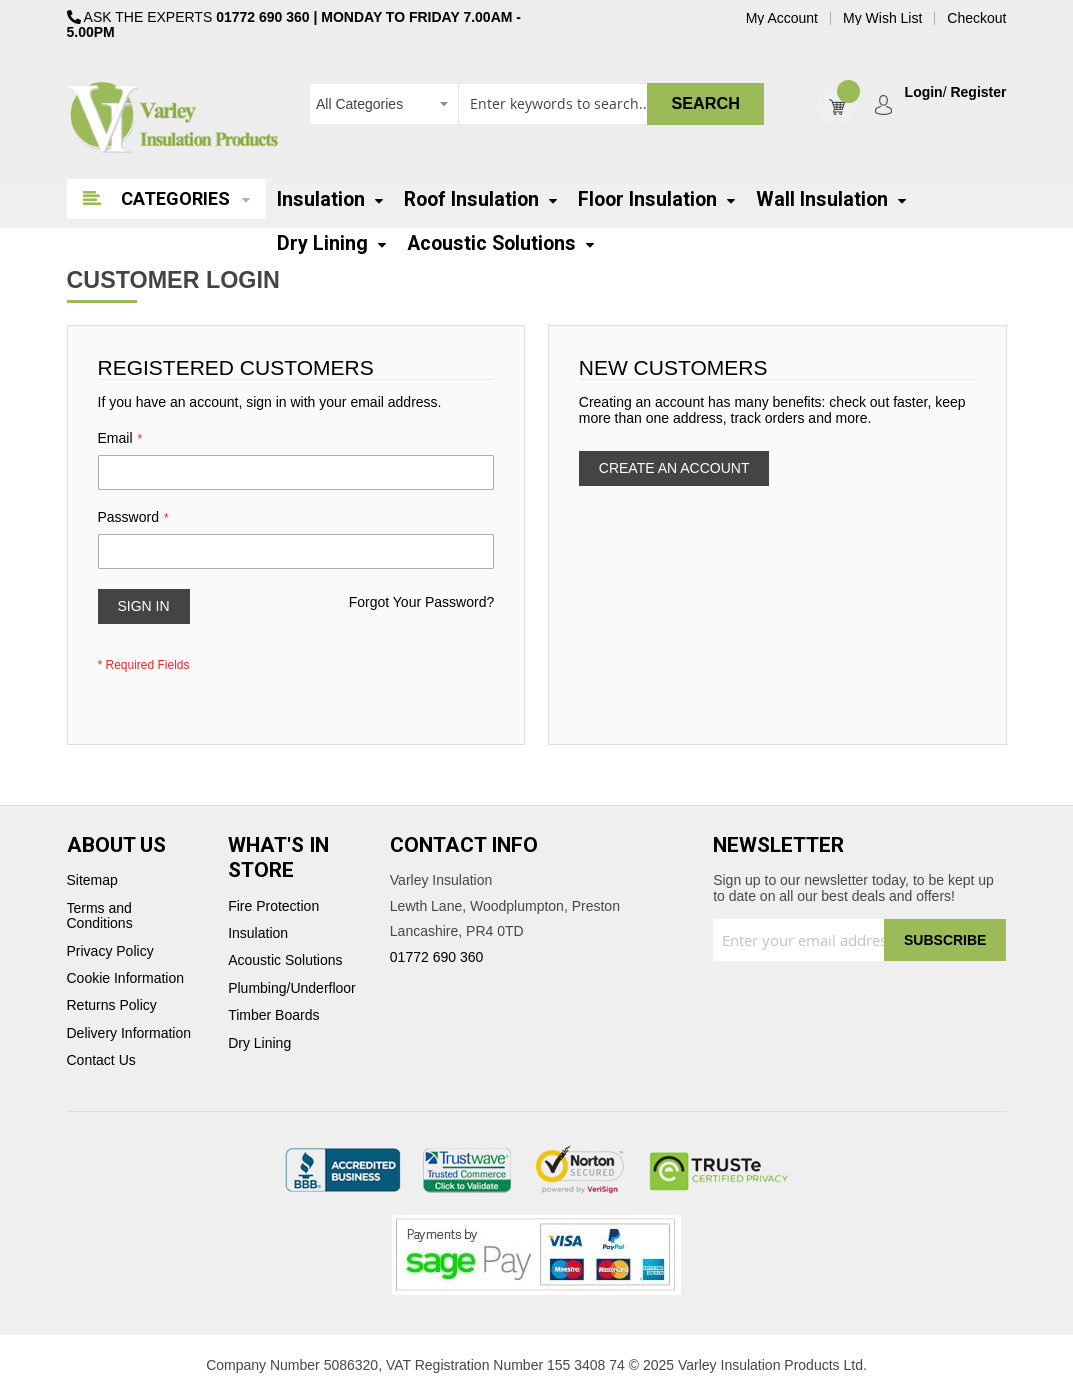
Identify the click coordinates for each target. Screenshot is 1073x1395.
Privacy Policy (110, 951)
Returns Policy (112, 1005)
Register (978, 92)
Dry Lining (259, 1043)
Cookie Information (126, 978)
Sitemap (92, 880)
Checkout (976, 18)
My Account (782, 18)
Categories (175, 198)
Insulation (258, 933)
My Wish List (882, 18)
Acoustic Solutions (285, 960)
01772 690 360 (262, 17)
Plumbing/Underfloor (292, 988)
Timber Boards (273, 1015)
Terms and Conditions (100, 916)
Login (924, 92)
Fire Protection (273, 906)
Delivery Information (129, 1033)
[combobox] (536, 104)
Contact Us (101, 1060)
